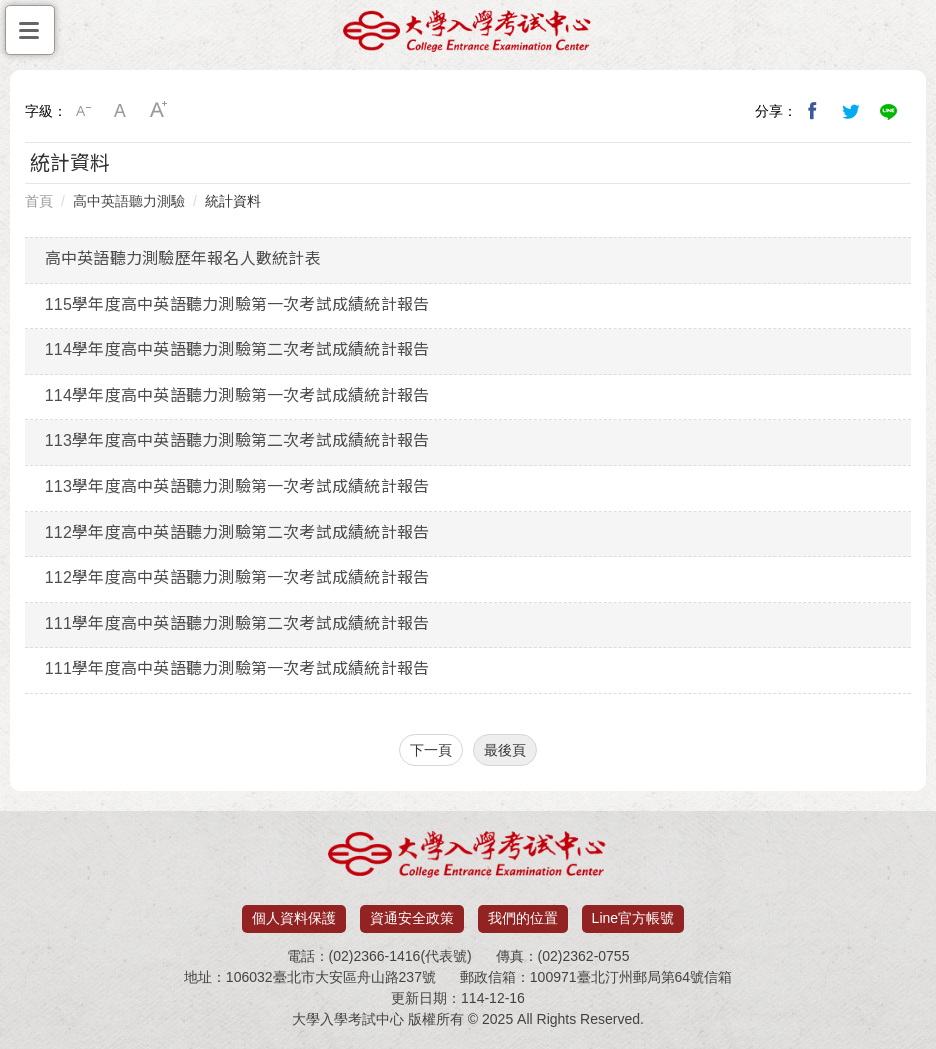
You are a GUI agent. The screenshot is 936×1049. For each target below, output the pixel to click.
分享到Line (889, 111)
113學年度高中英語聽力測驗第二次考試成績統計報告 (237, 440)
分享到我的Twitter (851, 111)
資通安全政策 (412, 918)
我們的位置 (523, 918)
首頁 (39, 201)
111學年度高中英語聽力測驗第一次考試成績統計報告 (237, 668)
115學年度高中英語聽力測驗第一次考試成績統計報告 (237, 304)
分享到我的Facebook (813, 111)
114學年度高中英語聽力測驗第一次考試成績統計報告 (237, 395)
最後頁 (505, 750)
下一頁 (431, 750)
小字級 (83, 111)
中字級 (121, 111)
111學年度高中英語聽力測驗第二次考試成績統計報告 (237, 623)
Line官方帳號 (633, 918)
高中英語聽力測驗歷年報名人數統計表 (183, 258)
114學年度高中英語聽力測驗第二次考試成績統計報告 (237, 349)
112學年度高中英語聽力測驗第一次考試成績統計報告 (237, 577)
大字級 (159, 111)
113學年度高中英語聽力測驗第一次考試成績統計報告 (237, 486)
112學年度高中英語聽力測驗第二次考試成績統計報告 (237, 532)
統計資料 (233, 201)
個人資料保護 (294, 918)
